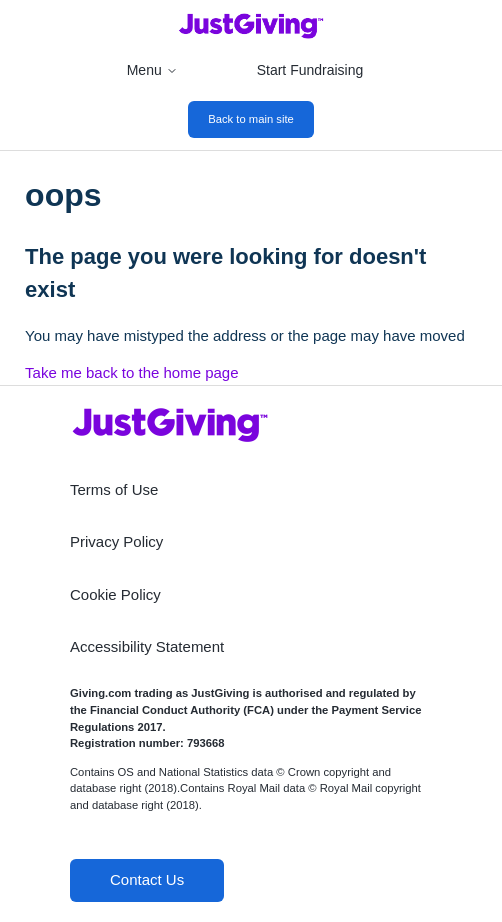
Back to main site (251, 119)
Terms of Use (114, 489)
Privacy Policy (116, 541)
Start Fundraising (310, 70)
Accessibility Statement (147, 646)
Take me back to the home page (131, 372)
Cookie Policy (115, 594)
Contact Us (147, 879)
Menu (152, 70)
